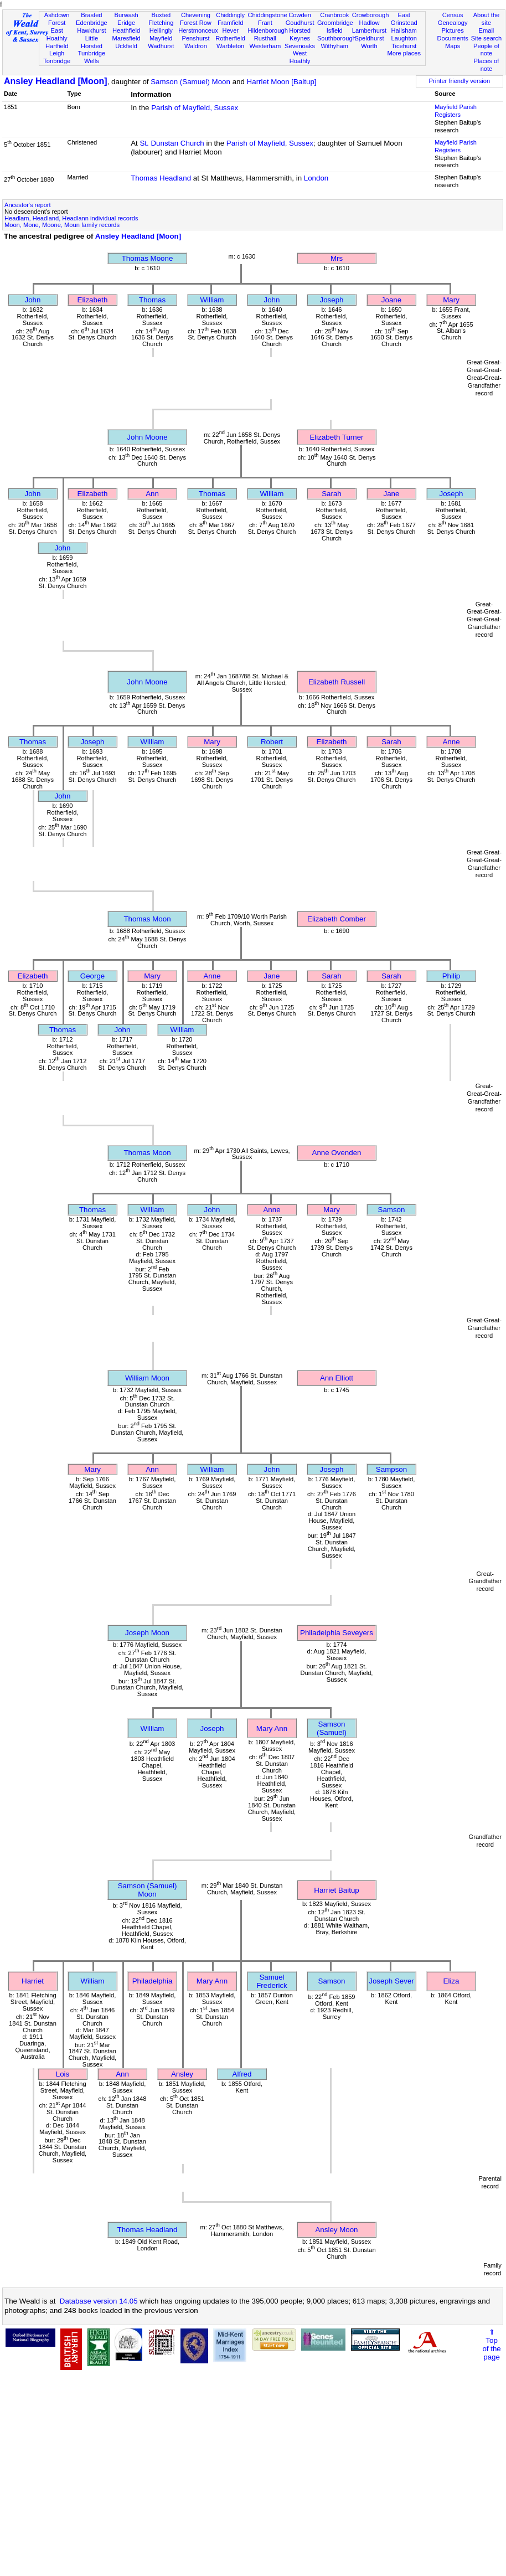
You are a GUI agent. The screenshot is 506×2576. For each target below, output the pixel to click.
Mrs (337, 258)
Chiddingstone (267, 15)
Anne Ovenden (337, 1152)
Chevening (195, 15)
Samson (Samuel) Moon (190, 82)
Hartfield (56, 46)
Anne (450, 742)
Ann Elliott (336, 1378)
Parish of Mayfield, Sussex (194, 108)
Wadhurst (161, 46)
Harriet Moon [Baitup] (282, 82)
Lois (62, 2074)
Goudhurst (300, 22)
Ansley (182, 2074)
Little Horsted (91, 42)
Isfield (335, 30)
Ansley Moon (336, 2229)
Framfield (230, 22)
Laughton (404, 38)
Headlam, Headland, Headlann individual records (71, 218)
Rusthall (265, 38)
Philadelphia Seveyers (336, 1633)
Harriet (33, 1981)
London (316, 178)
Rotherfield (230, 38)
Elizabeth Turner (336, 437)
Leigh (56, 53)
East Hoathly (57, 34)
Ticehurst (403, 46)
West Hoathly (300, 57)
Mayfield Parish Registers (456, 111)
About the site (486, 19)
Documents (452, 38)
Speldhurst (369, 38)
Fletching (160, 22)
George (92, 976)
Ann (152, 494)
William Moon (147, 1378)
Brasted (91, 15)
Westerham (265, 46)
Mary (451, 300)
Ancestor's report (27, 205)
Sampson (391, 1469)
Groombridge (335, 22)
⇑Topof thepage (491, 2344)
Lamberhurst (369, 30)
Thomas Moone (147, 258)
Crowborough (370, 15)
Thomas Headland (161, 178)
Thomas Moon (147, 919)
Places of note (486, 65)
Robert (272, 742)
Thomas (152, 300)
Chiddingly (230, 15)
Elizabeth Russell (336, 682)
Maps (452, 46)
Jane (392, 494)
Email (486, 30)
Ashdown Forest (57, 19)
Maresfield (126, 38)
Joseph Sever (391, 1981)
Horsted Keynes (300, 34)
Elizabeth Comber (336, 919)
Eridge (126, 22)
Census (452, 15)
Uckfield (126, 46)
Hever (230, 30)
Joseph (332, 300)
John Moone (147, 437)
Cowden (299, 15)
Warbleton (230, 46)
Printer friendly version (459, 81)
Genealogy (453, 22)
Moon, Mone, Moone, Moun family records (62, 224)
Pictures (453, 30)
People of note (486, 50)
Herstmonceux (198, 30)
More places (404, 53)
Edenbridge (91, 22)
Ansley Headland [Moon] (55, 81)
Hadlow (369, 22)
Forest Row (195, 22)
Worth (369, 46)
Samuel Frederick (271, 1981)
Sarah (332, 494)
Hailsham (404, 30)
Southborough (336, 38)
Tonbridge (56, 61)
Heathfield (126, 30)
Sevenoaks (300, 46)
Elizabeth (93, 300)
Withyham (334, 46)
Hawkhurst (91, 30)
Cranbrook (334, 15)
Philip (451, 976)
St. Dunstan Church (172, 143)
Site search (486, 38)
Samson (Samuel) (332, 1728)
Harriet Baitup (336, 1890)
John (33, 300)
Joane (391, 300)
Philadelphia (152, 1981)
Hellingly (161, 30)
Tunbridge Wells (92, 57)
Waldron (195, 46)
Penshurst (195, 38)
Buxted (161, 15)
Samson (391, 1209)
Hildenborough (268, 30)
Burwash (126, 15)
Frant (265, 22)
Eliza (451, 1981)
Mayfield (160, 38)
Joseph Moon (147, 1633)
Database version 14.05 (99, 2301)
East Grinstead (404, 19)
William (212, 300)
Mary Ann (271, 1728)
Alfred (242, 2074)
